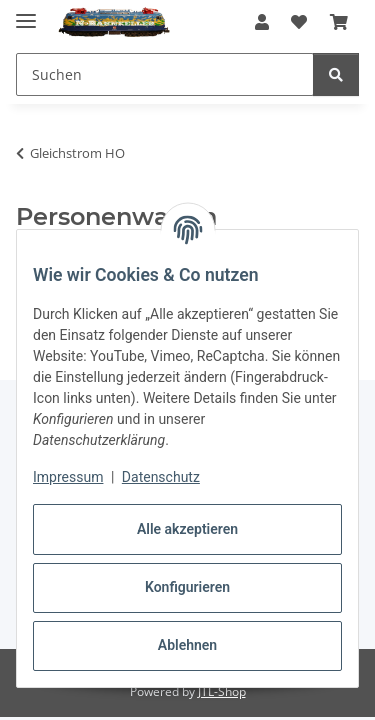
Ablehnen (187, 645)
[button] (262, 22)
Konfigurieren (187, 587)
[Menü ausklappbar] (26, 12)
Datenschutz (161, 477)
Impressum (68, 477)
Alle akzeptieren (187, 529)
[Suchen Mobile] (165, 74)
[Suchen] (336, 74)
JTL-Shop (222, 691)
